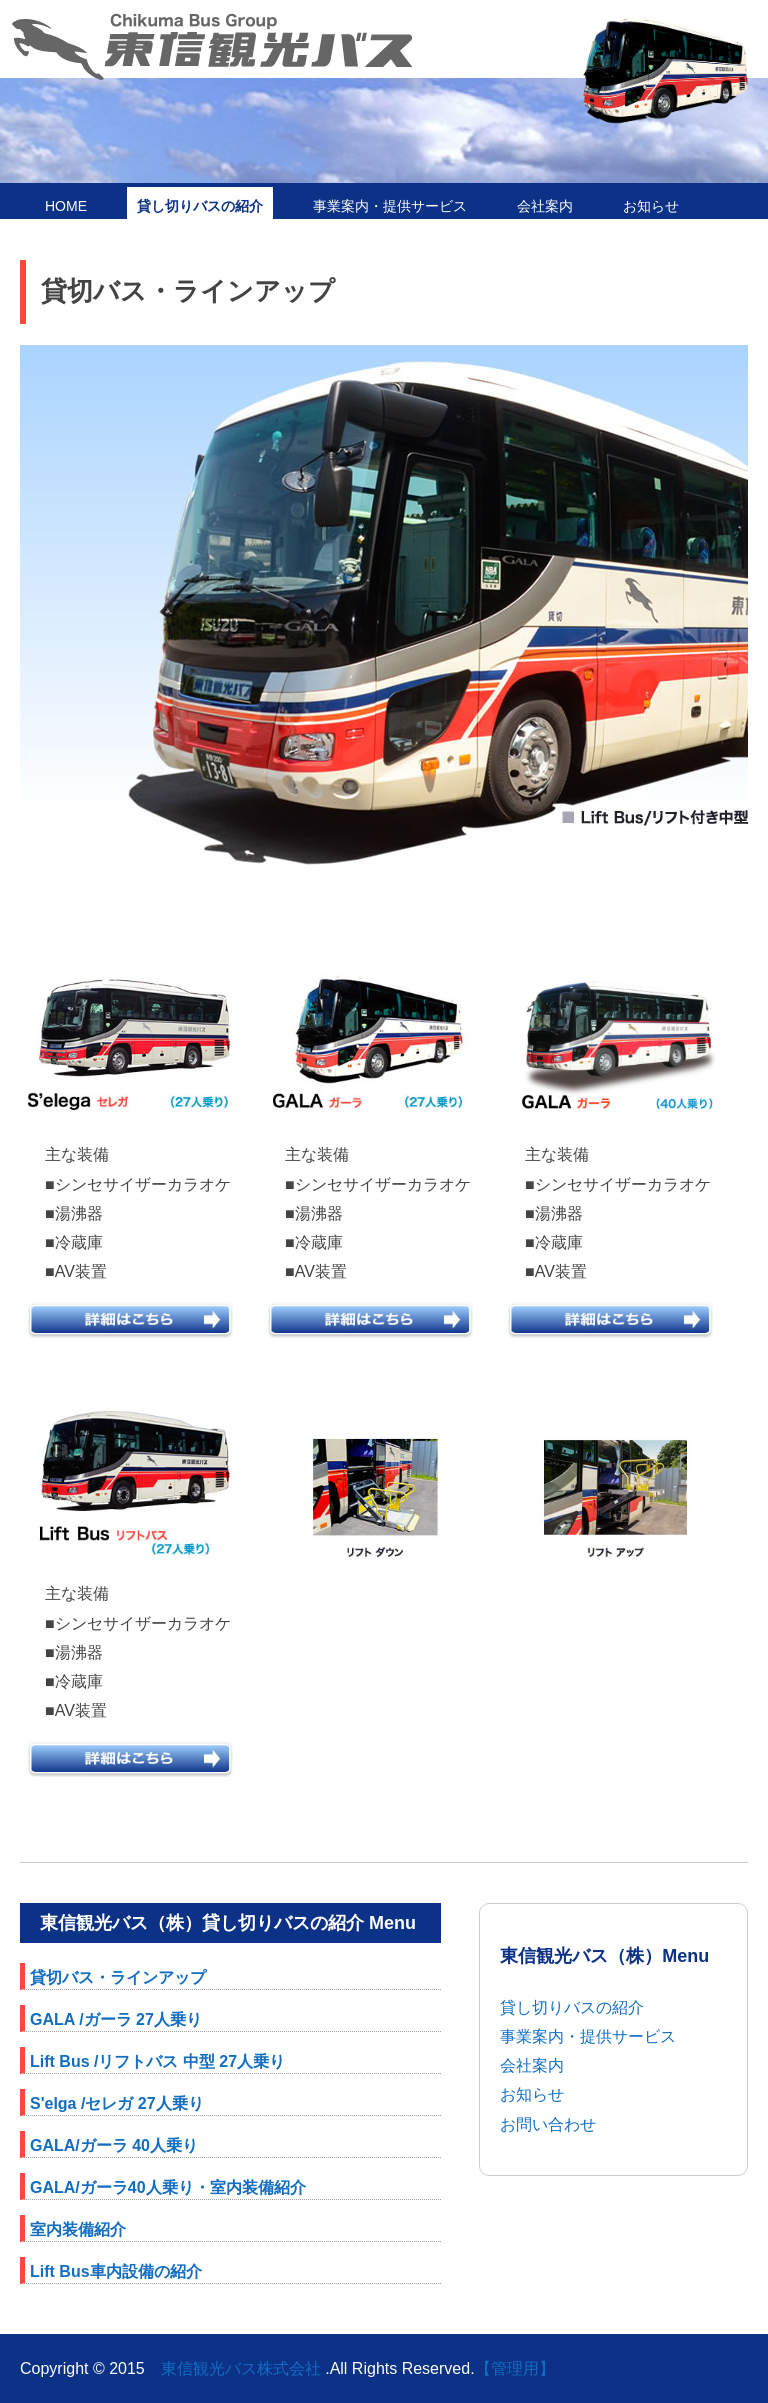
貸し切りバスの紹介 (200, 206)
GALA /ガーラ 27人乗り (116, 2019)
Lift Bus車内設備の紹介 (116, 2271)
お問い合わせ (548, 2124)
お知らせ (651, 206)
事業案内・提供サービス (390, 206)
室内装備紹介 (78, 2229)
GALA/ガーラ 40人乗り (114, 2145)
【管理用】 (515, 2368)
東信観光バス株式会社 (241, 2368)
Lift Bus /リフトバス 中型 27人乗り (157, 2061)
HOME (66, 206)
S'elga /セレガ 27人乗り (117, 2103)
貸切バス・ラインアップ (118, 1977)
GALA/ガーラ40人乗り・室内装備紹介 (168, 2187)
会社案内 (545, 206)
